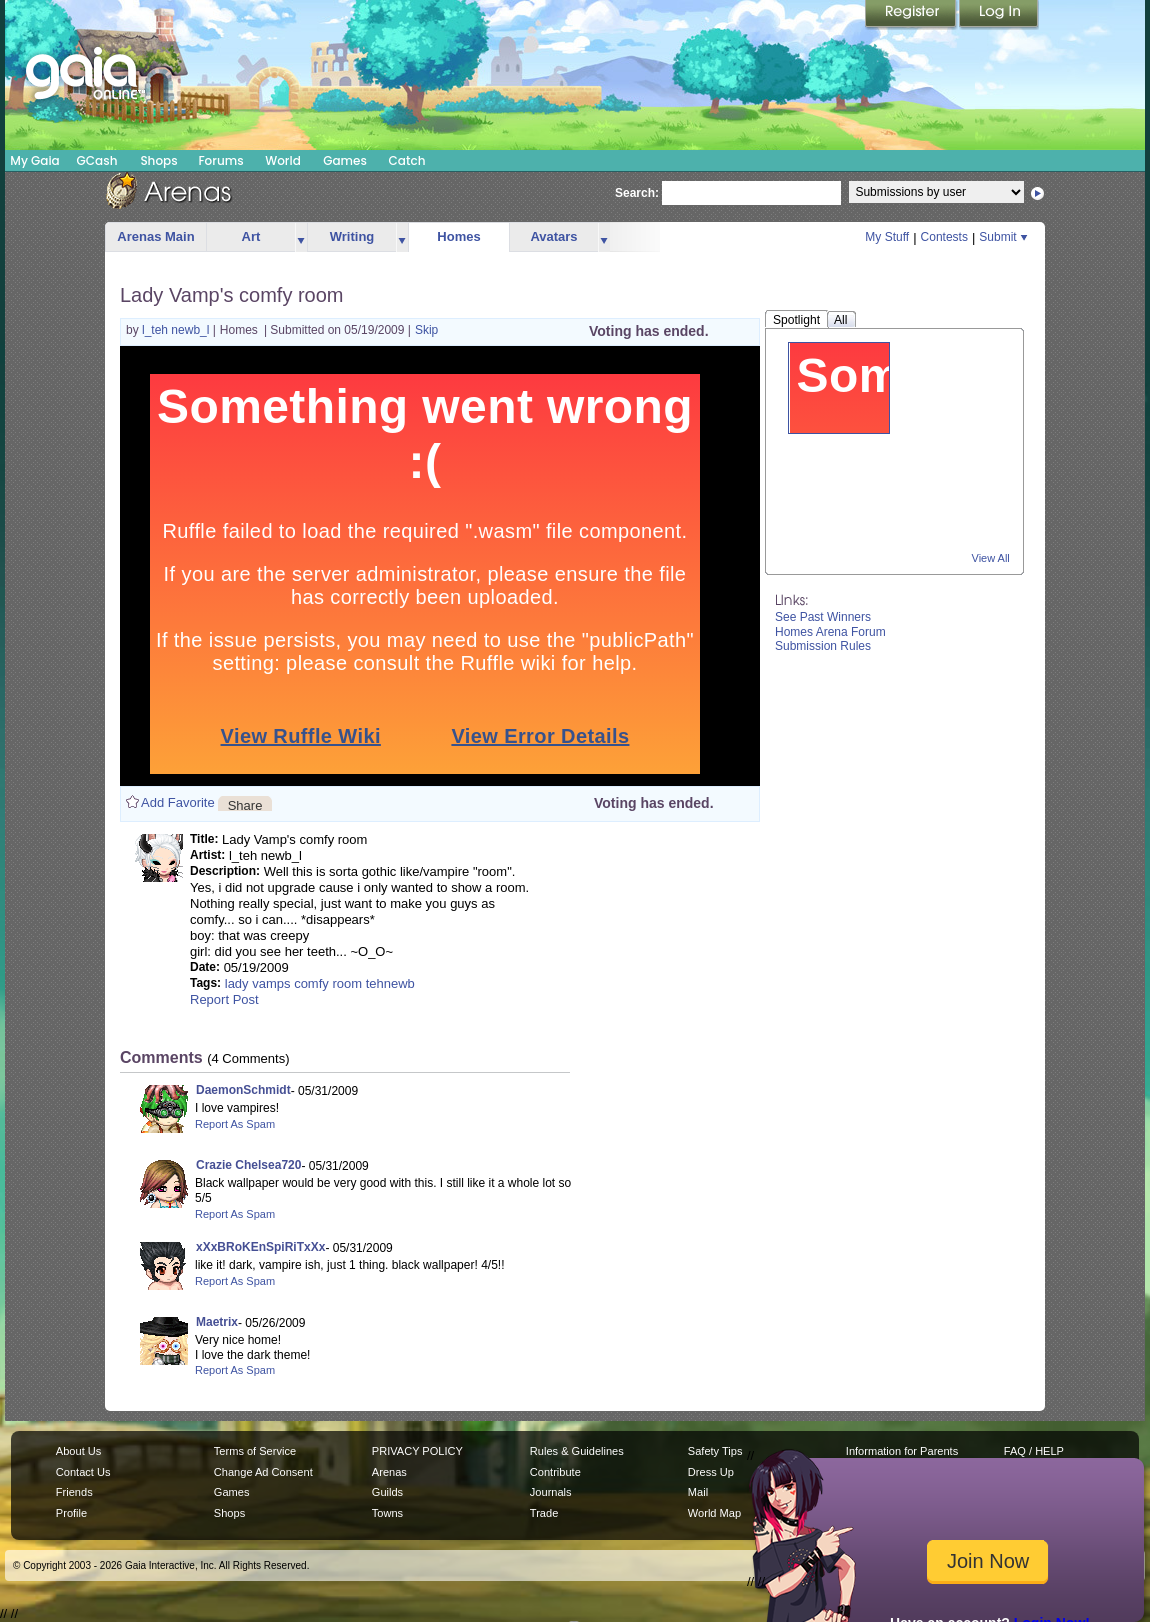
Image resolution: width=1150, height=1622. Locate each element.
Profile (71, 1513)
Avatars (553, 236)
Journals (551, 1492)
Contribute (555, 1472)
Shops (158, 160)
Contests (944, 237)
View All (991, 558)
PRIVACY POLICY (417, 1451)
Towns (387, 1513)
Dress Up (711, 1472)
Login (999, 15)
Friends (74, 1492)
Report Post (224, 999)
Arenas (389, 1472)
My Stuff (887, 237)
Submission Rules (823, 646)
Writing (352, 236)
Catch (407, 160)
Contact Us (83, 1472)
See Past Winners (823, 617)
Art (251, 236)
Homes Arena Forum (830, 632)
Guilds (387, 1492)
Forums (220, 160)
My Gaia (34, 160)
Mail (698, 1492)
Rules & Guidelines (577, 1451)
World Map (714, 1513)
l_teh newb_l (177, 330)
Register (912, 15)
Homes (458, 236)
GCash (97, 160)
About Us (78, 1451)
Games (345, 160)
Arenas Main (155, 236)
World (283, 160)
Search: (637, 193)
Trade (544, 1513)
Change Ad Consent (263, 1472)
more (301, 237)
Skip (426, 330)
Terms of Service (255, 1451)
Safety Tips (715, 1451)
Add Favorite (178, 802)
